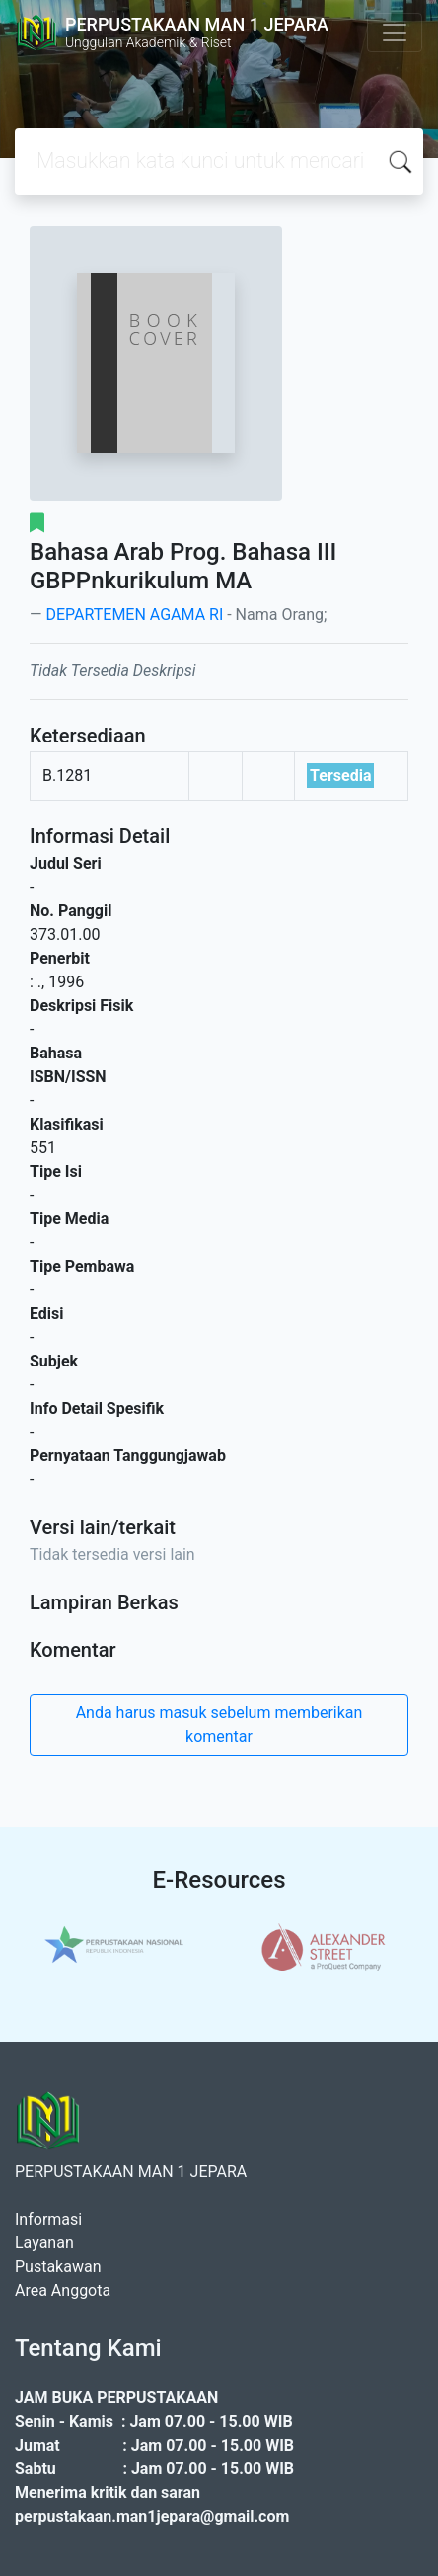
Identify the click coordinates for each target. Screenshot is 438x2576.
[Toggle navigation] (394, 32)
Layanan (44, 2242)
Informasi (48, 2219)
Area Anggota (62, 2290)
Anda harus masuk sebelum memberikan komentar (219, 1724)
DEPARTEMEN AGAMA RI (134, 614)
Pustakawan (58, 2266)
